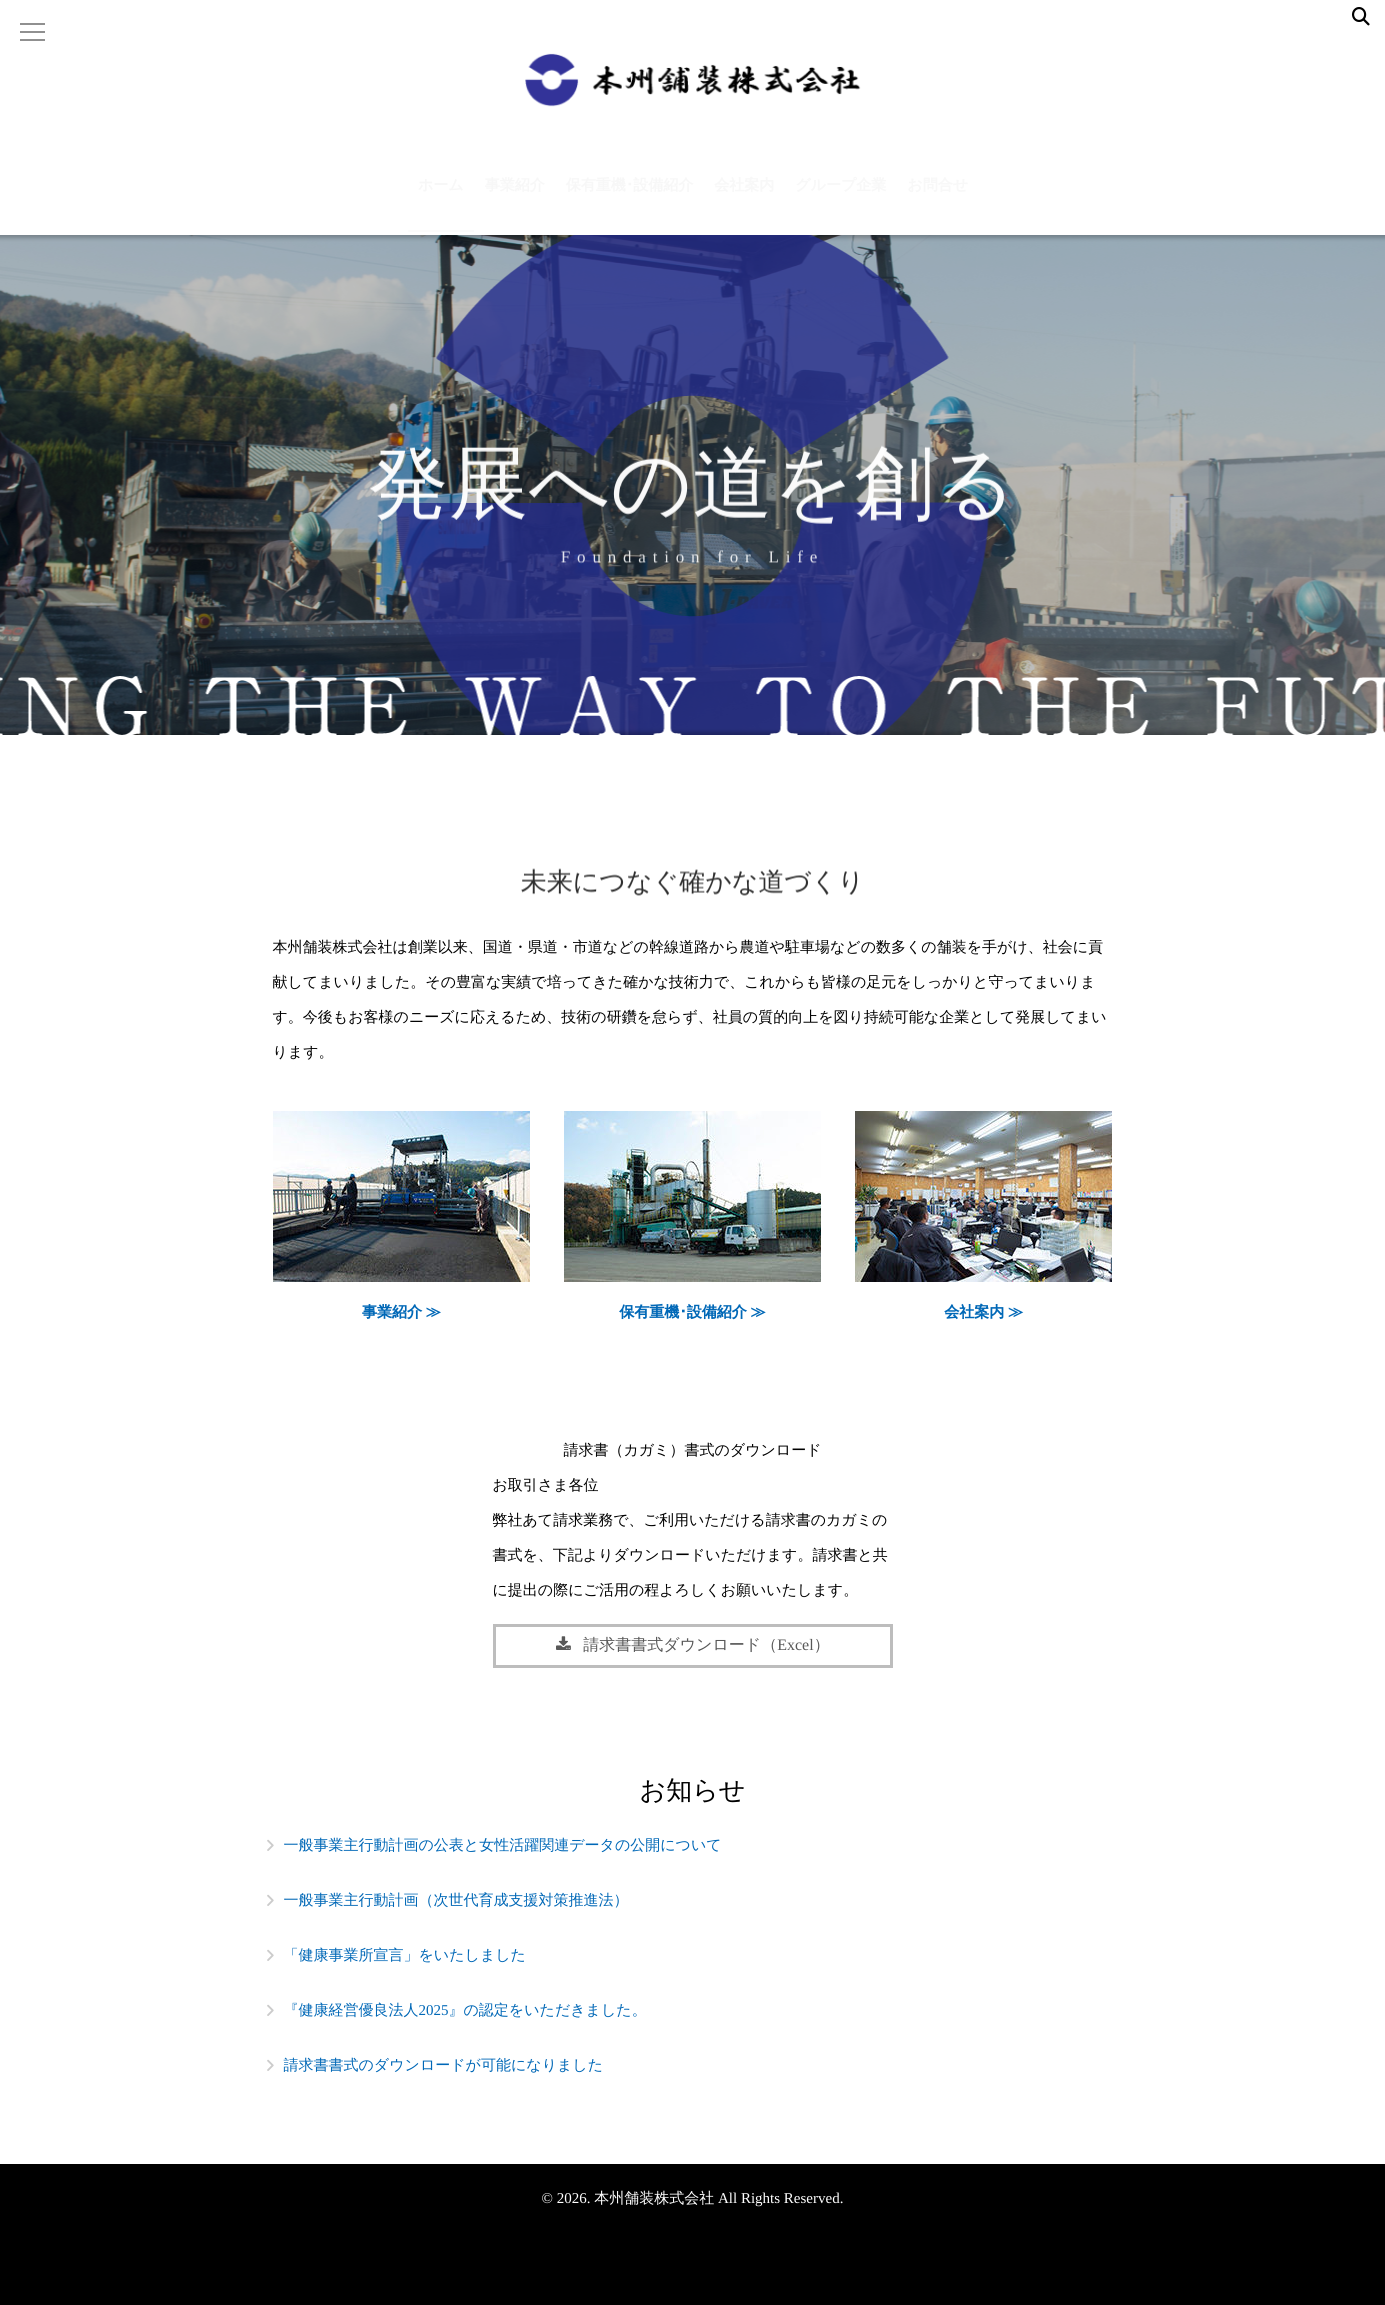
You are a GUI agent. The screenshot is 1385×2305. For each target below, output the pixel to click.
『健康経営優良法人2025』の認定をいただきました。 (465, 2011)
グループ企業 (840, 197)
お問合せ (937, 197)
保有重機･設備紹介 (630, 197)
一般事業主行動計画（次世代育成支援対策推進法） (456, 1901)
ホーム (441, 197)
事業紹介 (515, 197)
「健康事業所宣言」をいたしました (405, 1956)
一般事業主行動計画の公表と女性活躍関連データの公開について (503, 1846)
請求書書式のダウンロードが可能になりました (444, 2066)
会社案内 (744, 197)
